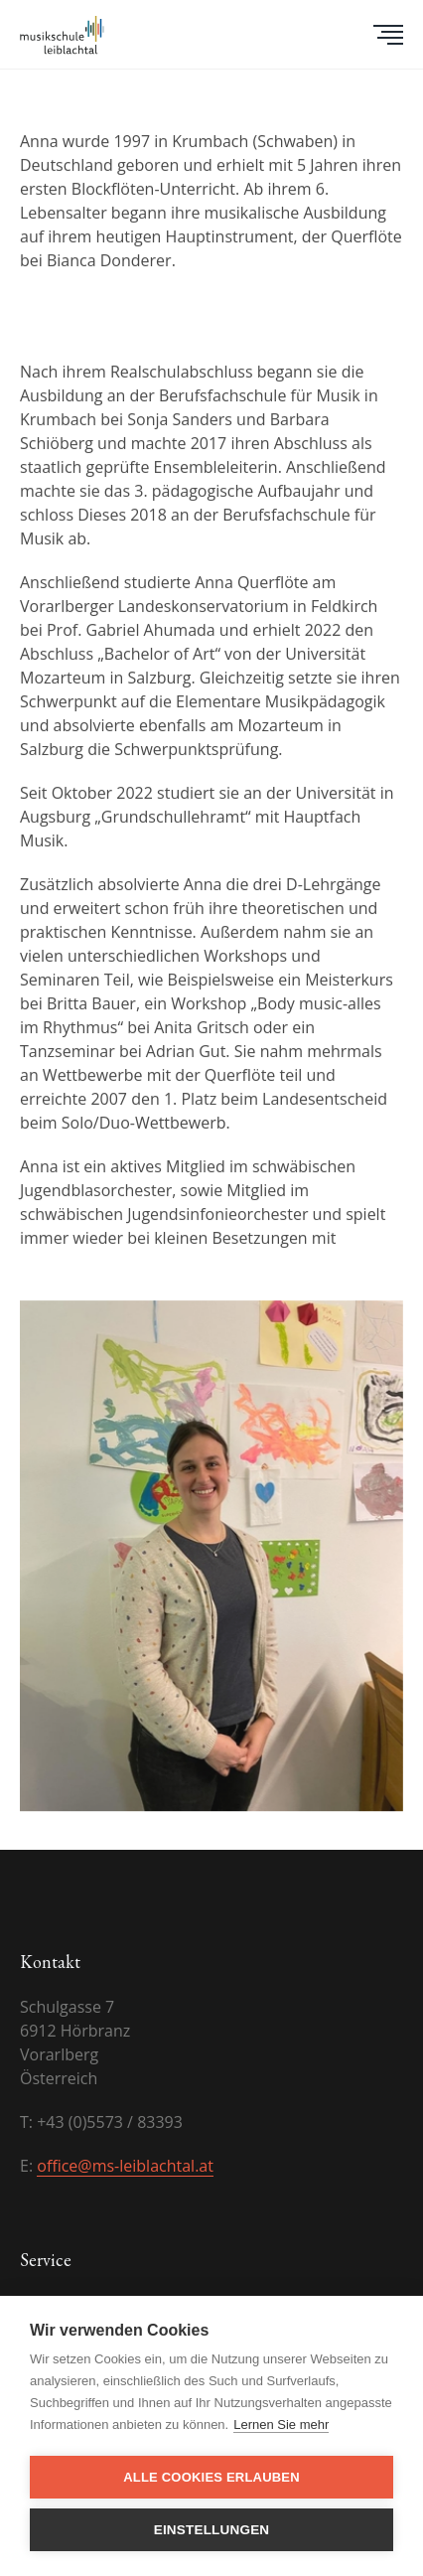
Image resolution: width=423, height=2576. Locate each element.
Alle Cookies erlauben (211, 2477)
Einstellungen (212, 2529)
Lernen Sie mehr (281, 2424)
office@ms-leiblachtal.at (125, 2166)
